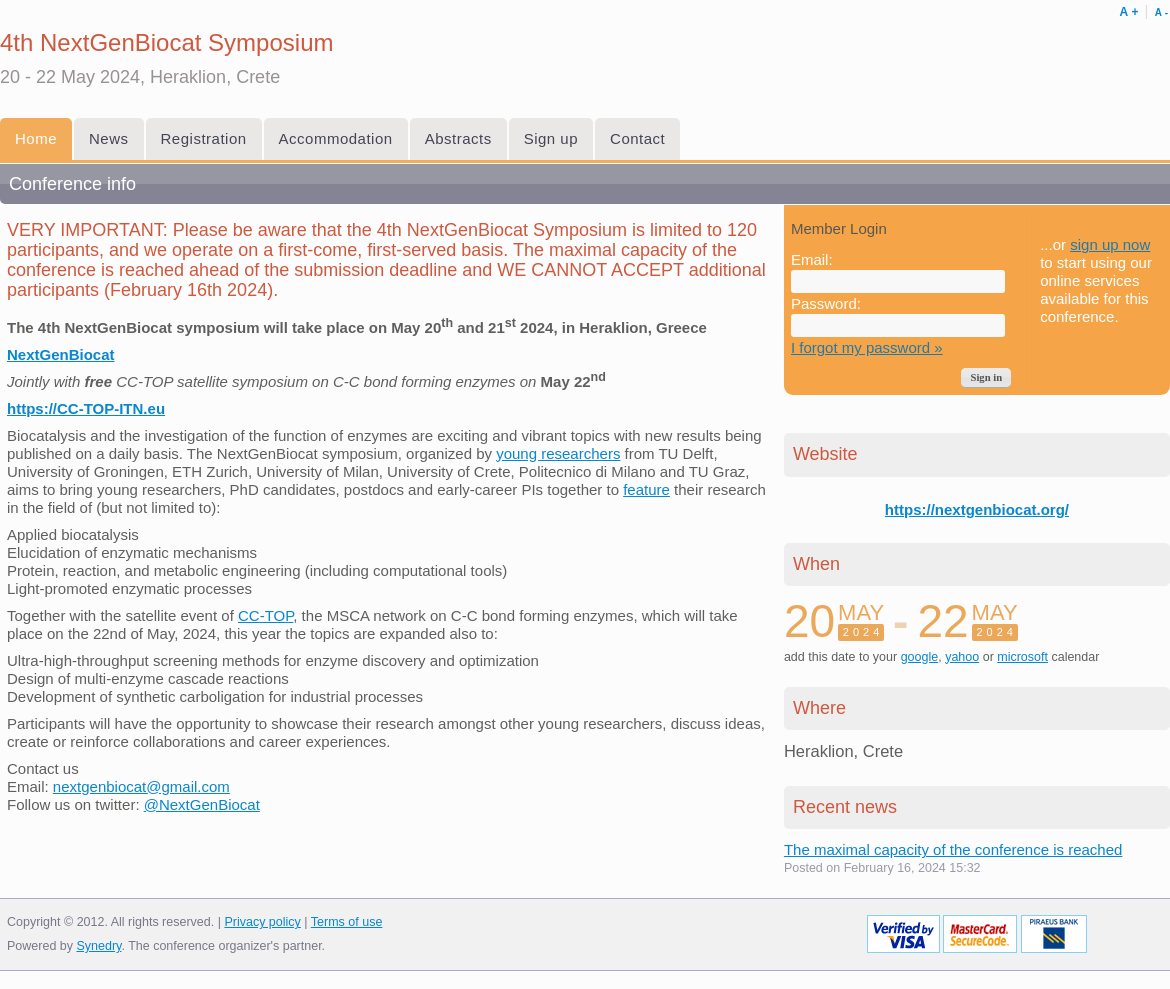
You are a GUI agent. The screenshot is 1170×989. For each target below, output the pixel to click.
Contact (637, 138)
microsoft (1022, 657)
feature (646, 489)
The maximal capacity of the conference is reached (953, 849)
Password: (826, 303)
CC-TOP (265, 615)
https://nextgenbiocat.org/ (977, 509)
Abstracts (458, 138)
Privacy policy (262, 922)
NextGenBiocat (61, 354)
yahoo (962, 657)
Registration (204, 138)
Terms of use (347, 922)
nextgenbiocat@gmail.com (141, 786)
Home (36, 138)
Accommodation (336, 138)
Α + (1128, 12)
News (109, 138)
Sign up (551, 138)
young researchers (558, 453)
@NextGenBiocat (202, 804)
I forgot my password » (867, 347)
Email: (812, 259)
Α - (1161, 12)
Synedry (98, 946)
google (920, 657)
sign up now (1110, 244)
